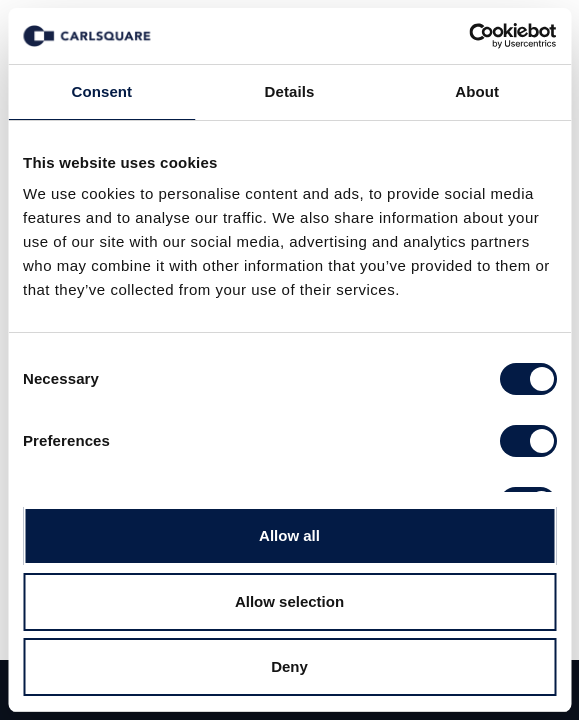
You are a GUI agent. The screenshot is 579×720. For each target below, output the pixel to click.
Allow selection (289, 601)
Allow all (289, 535)
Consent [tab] (101, 91)
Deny (289, 666)
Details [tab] (290, 91)
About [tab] (477, 91)
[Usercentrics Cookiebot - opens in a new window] (468, 36)
